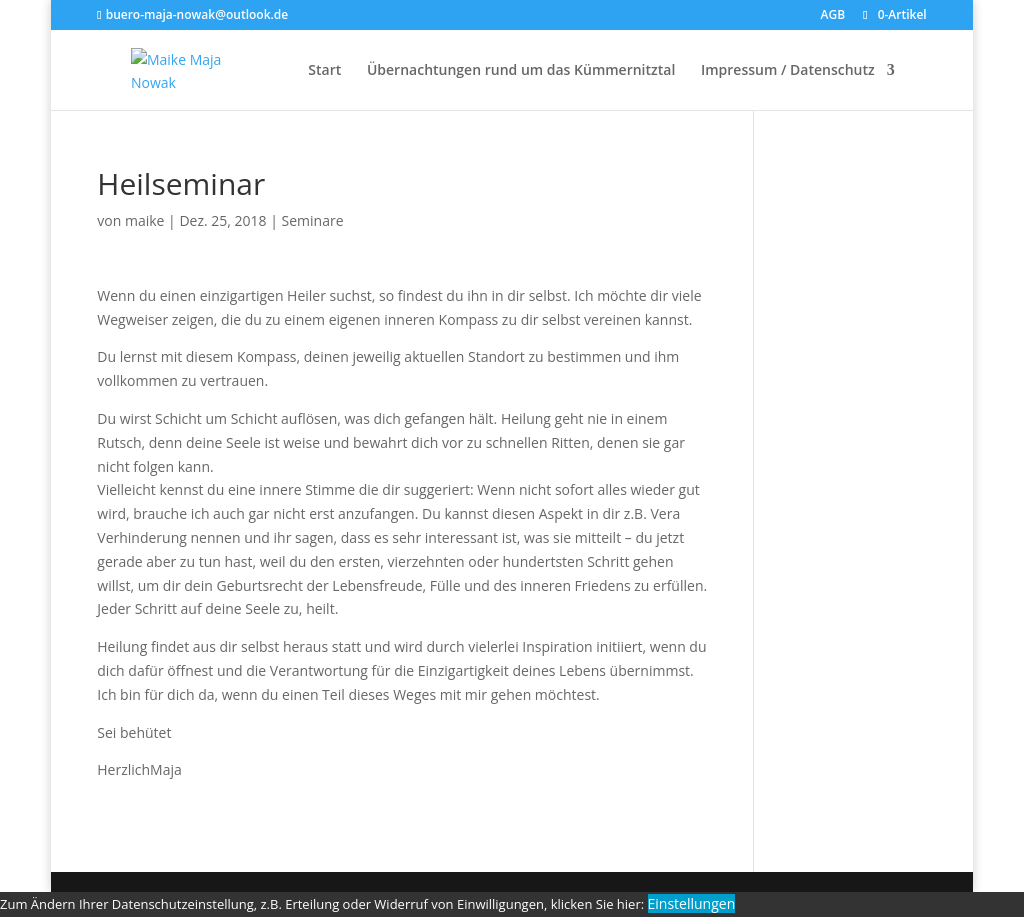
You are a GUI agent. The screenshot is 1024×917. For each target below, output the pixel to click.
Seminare (313, 220)
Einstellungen (692, 903)
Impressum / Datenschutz (788, 71)
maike (145, 220)
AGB (833, 16)
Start (324, 71)
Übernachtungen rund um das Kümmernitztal (521, 71)
